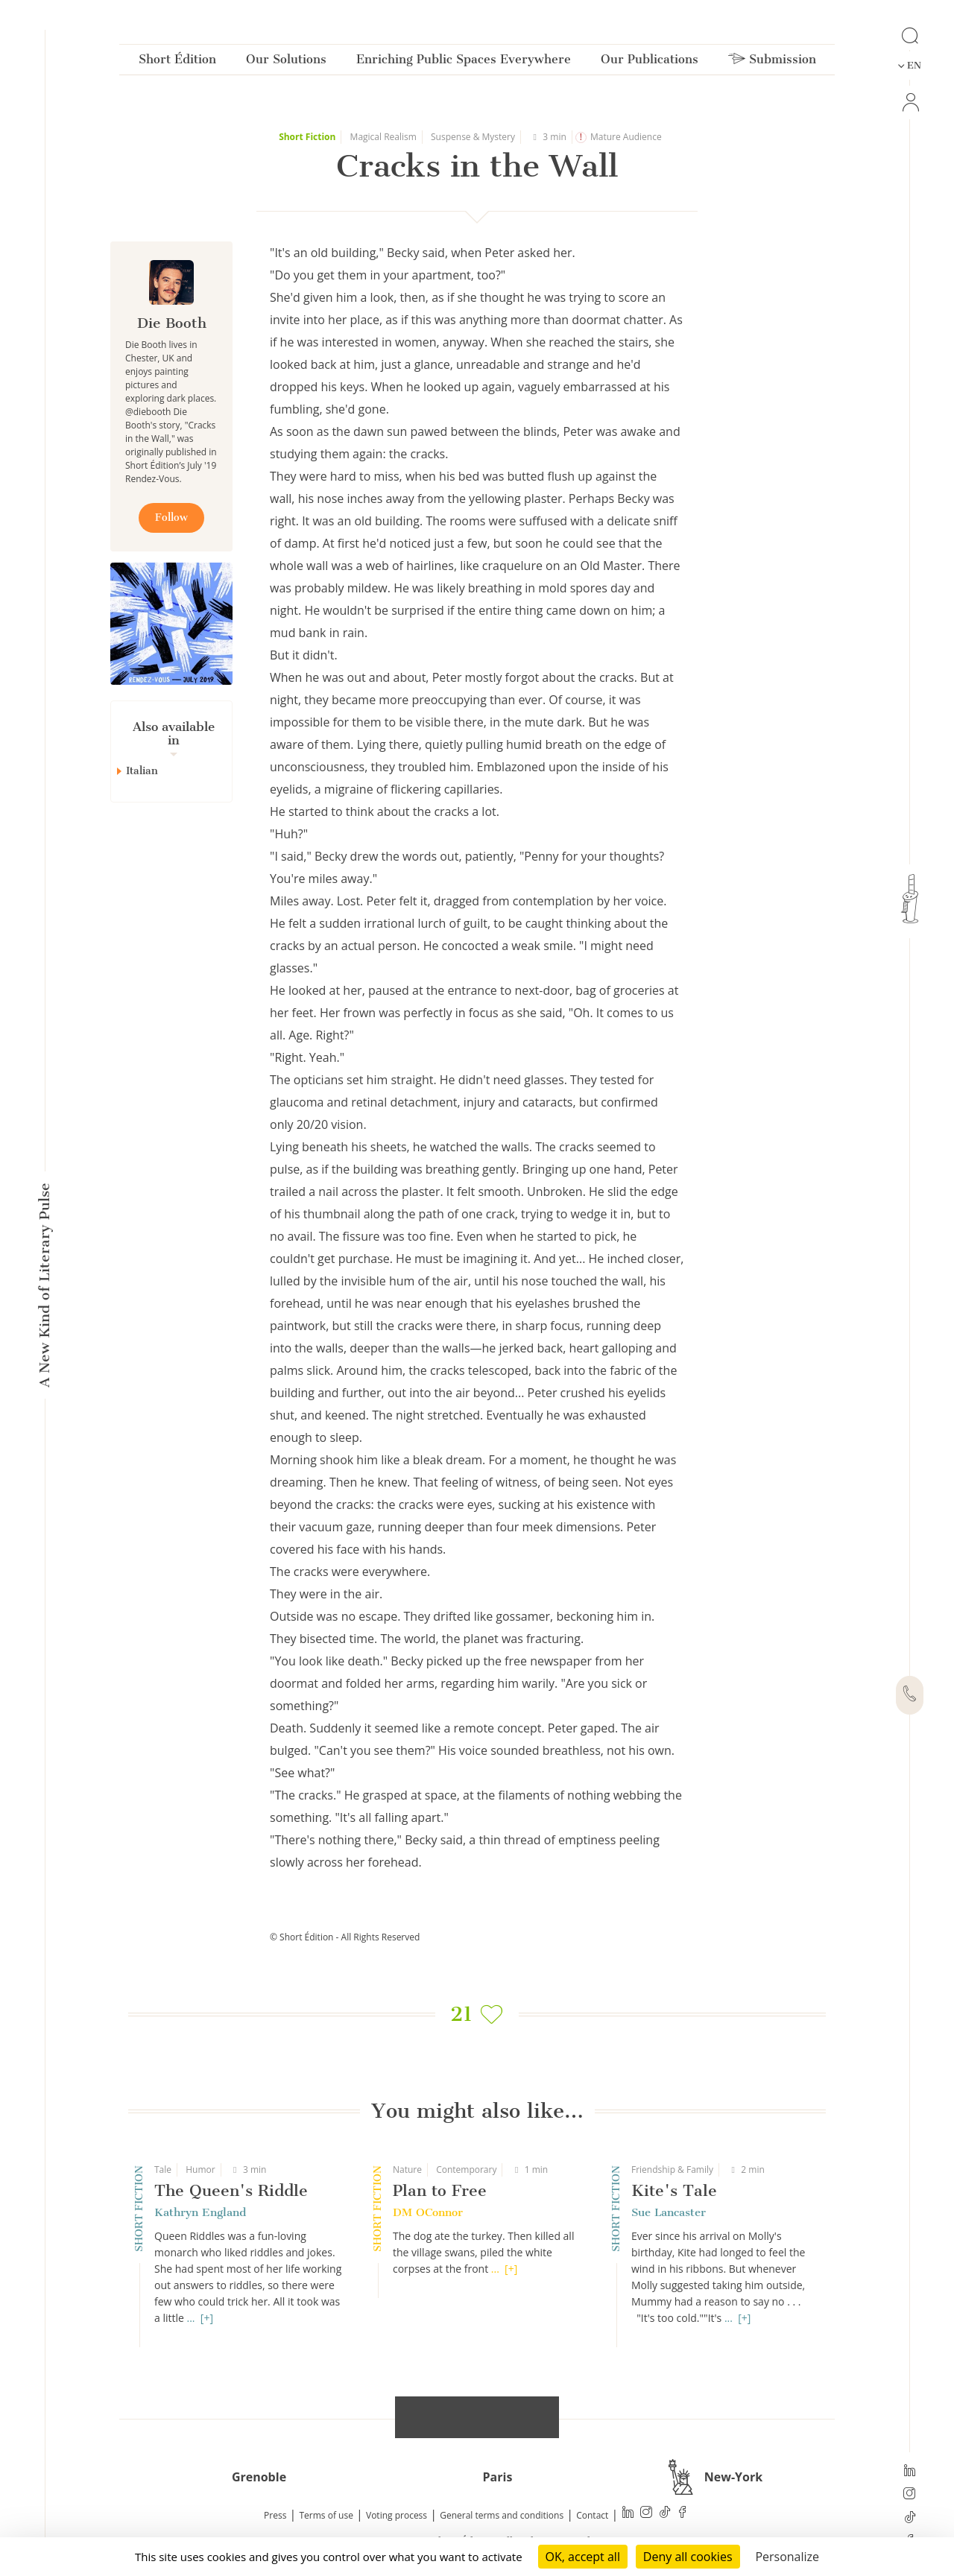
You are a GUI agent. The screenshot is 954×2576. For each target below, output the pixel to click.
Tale (162, 2169)
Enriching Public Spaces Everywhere (463, 62)
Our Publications (649, 62)
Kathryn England (200, 2212)
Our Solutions (286, 62)
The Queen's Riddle (231, 2190)
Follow (171, 517)
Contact (592, 2515)
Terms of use (326, 2515)
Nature (407, 2169)
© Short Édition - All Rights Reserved (345, 1937)
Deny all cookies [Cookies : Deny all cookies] (688, 2556)
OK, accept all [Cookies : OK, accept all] (583, 2556)
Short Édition (177, 62)
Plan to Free (440, 2190)
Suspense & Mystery (473, 136)
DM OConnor (428, 2212)
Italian (142, 771)
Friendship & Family (672, 2169)
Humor (200, 2169)
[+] (206, 2318)
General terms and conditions (501, 2515)
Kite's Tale (674, 2190)
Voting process (396, 2515)
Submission (772, 62)
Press (275, 2515)
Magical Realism (383, 136)
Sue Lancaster (668, 2212)
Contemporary (466, 2169)
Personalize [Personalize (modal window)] (787, 2556)
